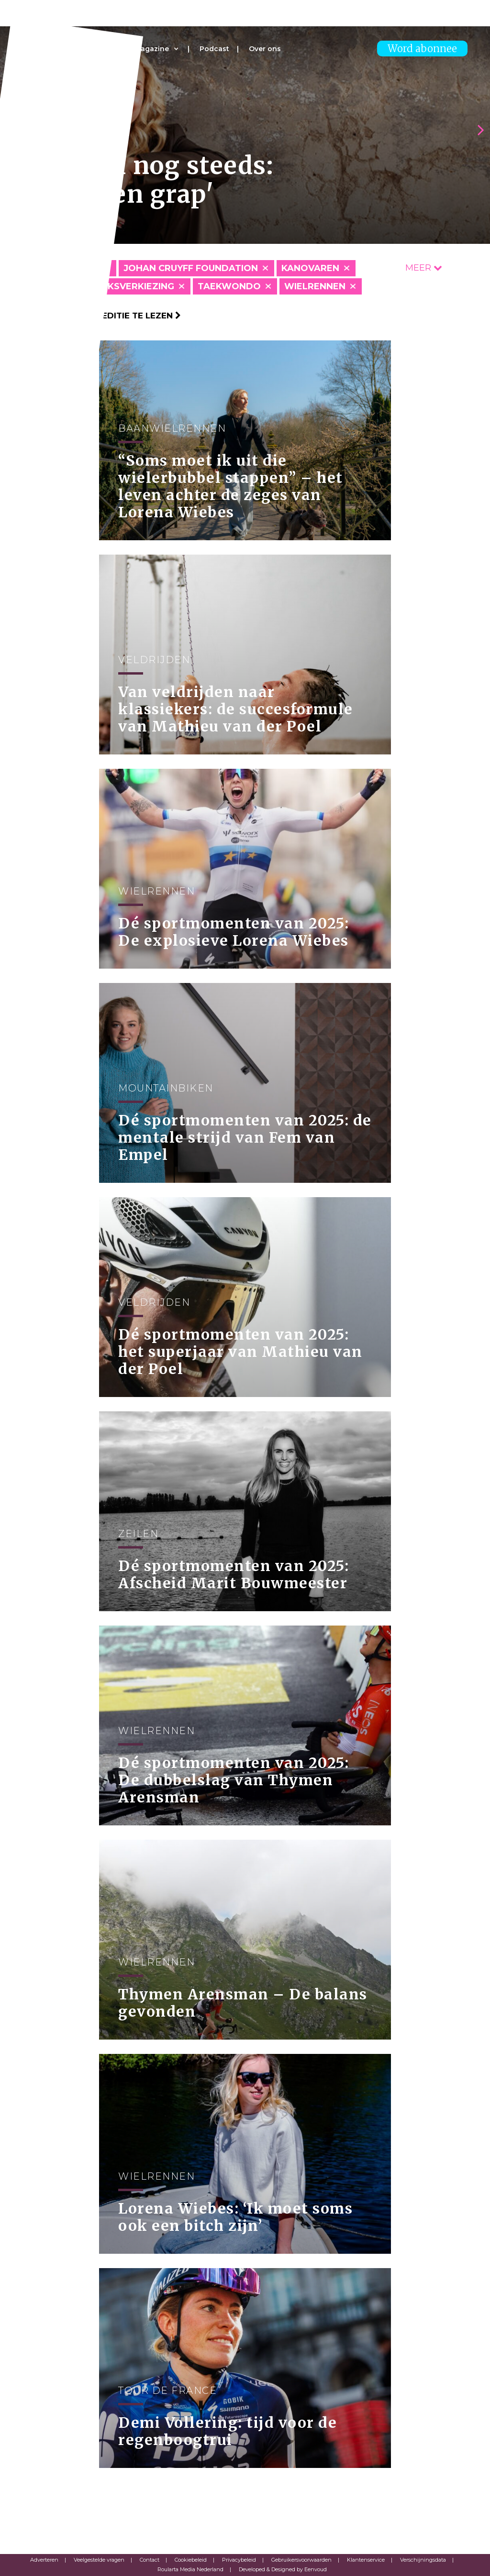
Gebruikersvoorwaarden (301, 2559)
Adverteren (44, 2559)
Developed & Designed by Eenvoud (283, 2569)
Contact (149, 2559)
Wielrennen (314, 286)
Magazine (151, 48)
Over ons (265, 48)
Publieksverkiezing (124, 286)
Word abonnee (422, 49)
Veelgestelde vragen (99, 2559)
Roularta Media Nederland (190, 2569)
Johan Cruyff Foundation (190, 268)
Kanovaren (310, 268)
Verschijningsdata (423, 2559)
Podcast (214, 48)
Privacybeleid (239, 2559)
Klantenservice (366, 2559)
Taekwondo (229, 286)
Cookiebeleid (191, 2559)
